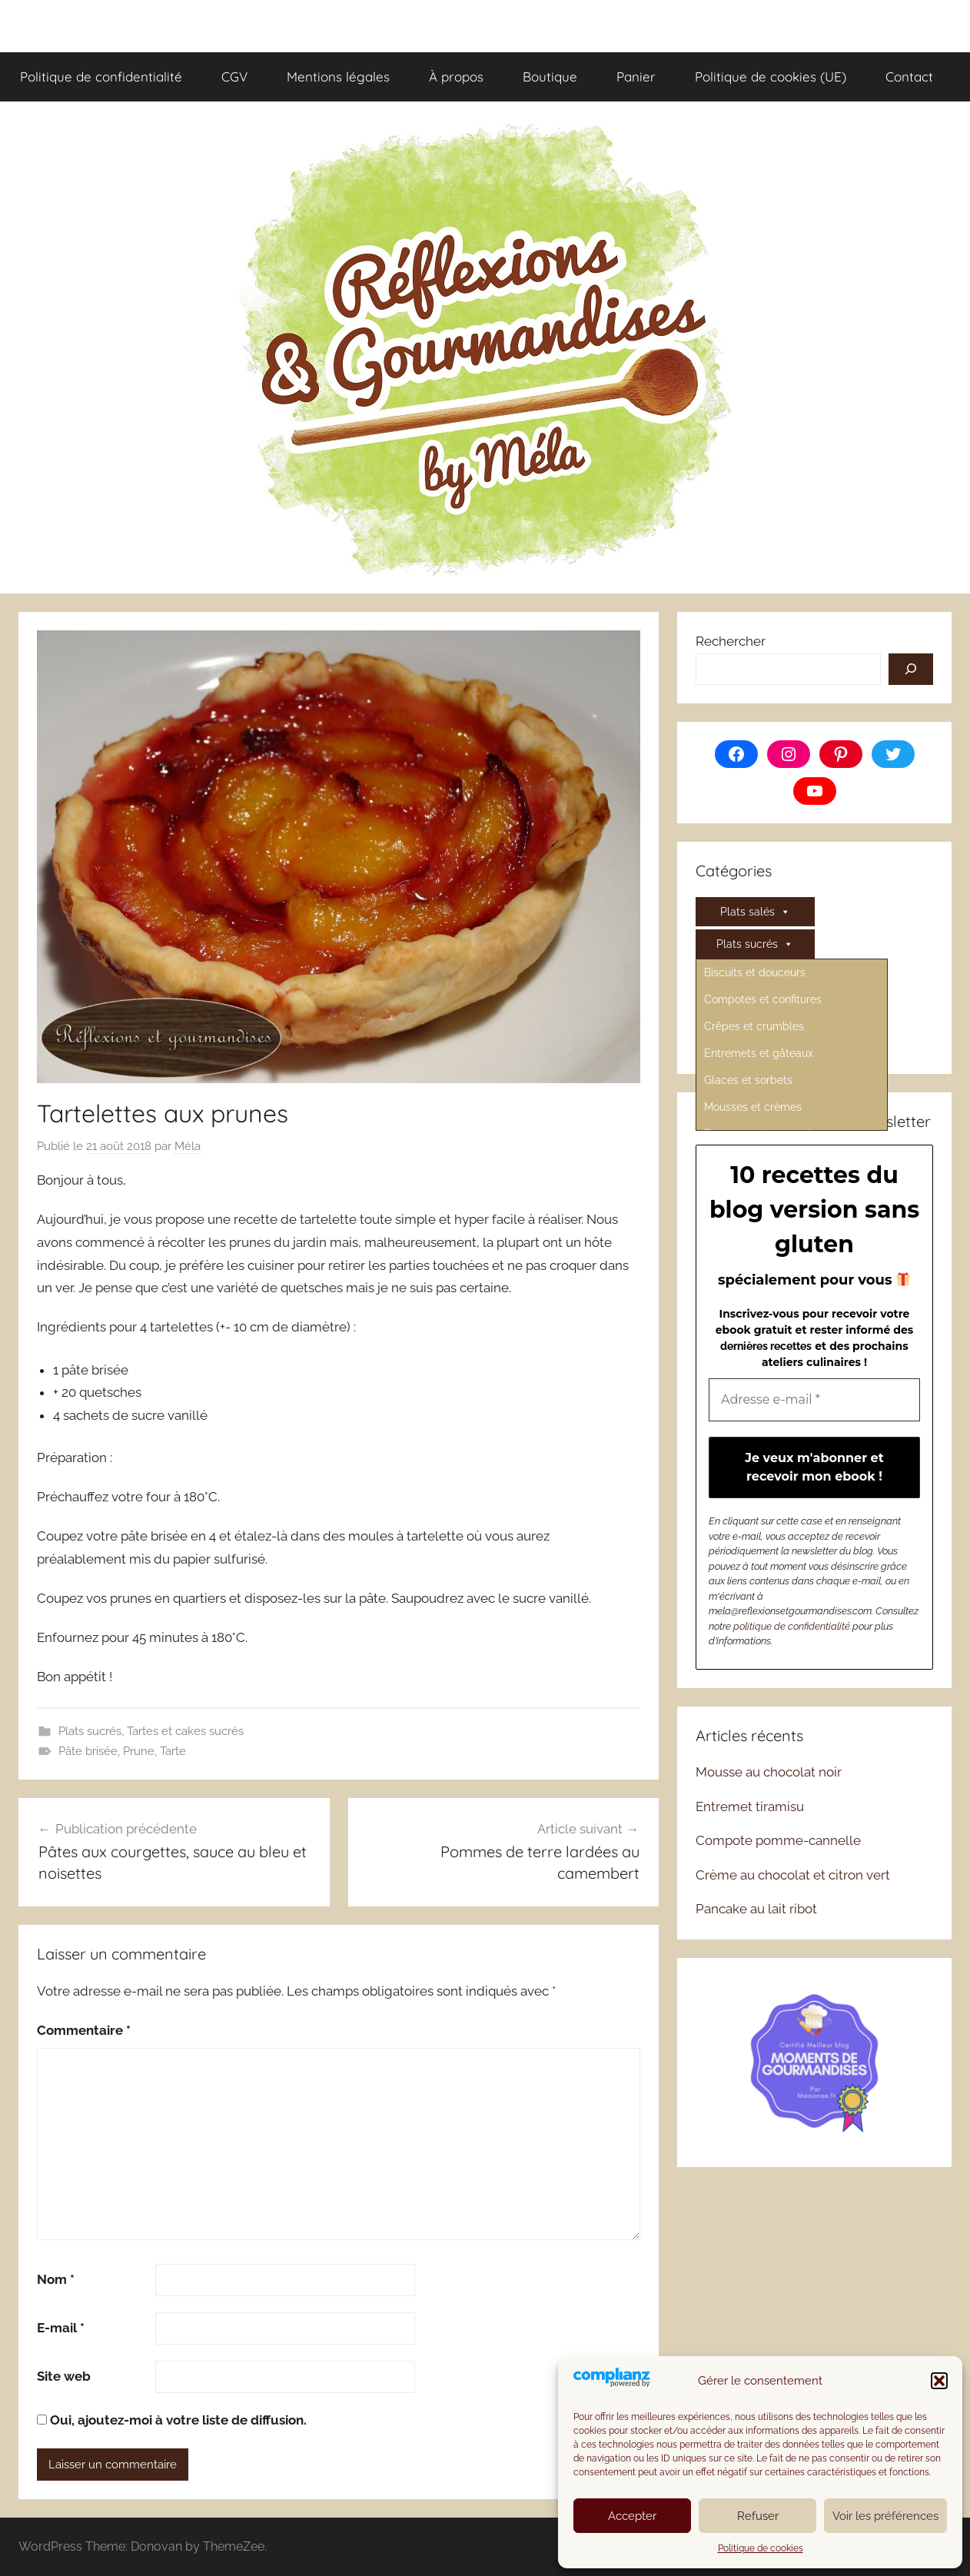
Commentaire (84, 2030)
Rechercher (731, 641)
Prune (138, 1751)
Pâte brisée (88, 1751)
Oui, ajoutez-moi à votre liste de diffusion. (172, 2420)
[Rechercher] (911, 669)
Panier (636, 76)
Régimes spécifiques (755, 1012)
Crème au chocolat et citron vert (793, 1875)
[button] (939, 2380)
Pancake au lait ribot (756, 1908)
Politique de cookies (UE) (770, 76)
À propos (456, 76)
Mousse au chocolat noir (769, 1772)
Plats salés (755, 912)
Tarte (173, 1751)
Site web (64, 2376)
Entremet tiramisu (750, 1806)
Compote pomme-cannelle (778, 1840)
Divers (755, 976)
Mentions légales (338, 76)
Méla (187, 1146)
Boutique (550, 76)
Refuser (758, 2516)
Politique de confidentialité (101, 76)
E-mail (61, 2327)
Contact (909, 76)
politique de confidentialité (791, 1626)
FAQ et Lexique (754, 1041)
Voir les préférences (885, 2516)
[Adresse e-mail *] (814, 1399)
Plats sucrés (89, 1731)
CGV (234, 76)
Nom (56, 2279)
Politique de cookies (760, 2548)
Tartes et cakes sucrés (185, 1731)
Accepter (632, 2516)
